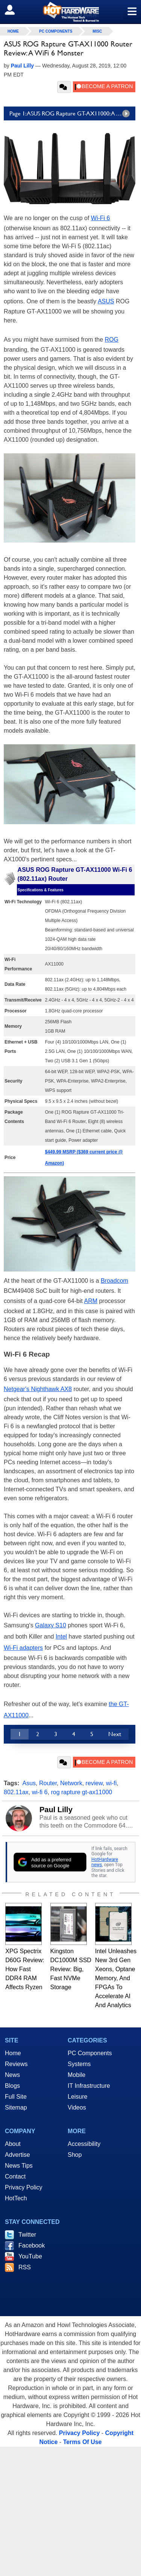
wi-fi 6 (40, 1792)
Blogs (12, 2086)
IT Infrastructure (89, 2086)
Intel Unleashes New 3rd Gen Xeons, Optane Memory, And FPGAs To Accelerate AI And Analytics (115, 1978)
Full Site (16, 2096)
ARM (90, 1301)
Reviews (16, 2064)
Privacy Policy (23, 2187)
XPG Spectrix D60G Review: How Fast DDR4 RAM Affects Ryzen (24, 1969)
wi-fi (111, 1783)
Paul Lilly (56, 1809)
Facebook (31, 2245)
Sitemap (16, 2107)
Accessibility (84, 2144)
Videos (77, 2107)
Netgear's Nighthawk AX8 (38, 1389)
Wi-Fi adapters (23, 1648)
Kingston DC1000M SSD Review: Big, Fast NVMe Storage (70, 1969)
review (94, 1783)
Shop (75, 2155)
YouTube (30, 2256)
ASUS (106, 301)
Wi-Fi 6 (100, 218)
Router (48, 1783)
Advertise (17, 2155)
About (13, 2144)
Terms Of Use (82, 2442)
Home (13, 2053)
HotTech (16, 2198)
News (12, 2075)
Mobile (76, 2075)
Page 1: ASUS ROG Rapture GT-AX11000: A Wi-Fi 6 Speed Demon (72, 113)
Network (71, 1783)
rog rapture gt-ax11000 (81, 1792)
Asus (29, 1783)
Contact (15, 2176)
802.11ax (16, 1792)
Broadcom (114, 1281)
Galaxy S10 (50, 1625)
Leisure (77, 2096)
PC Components (55, 31)
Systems (79, 2064)
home (13, 31)
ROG (111, 339)
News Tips (19, 2165)
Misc (97, 31)
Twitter (27, 2234)
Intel (61, 1636)
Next (114, 1734)
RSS (24, 2267)
